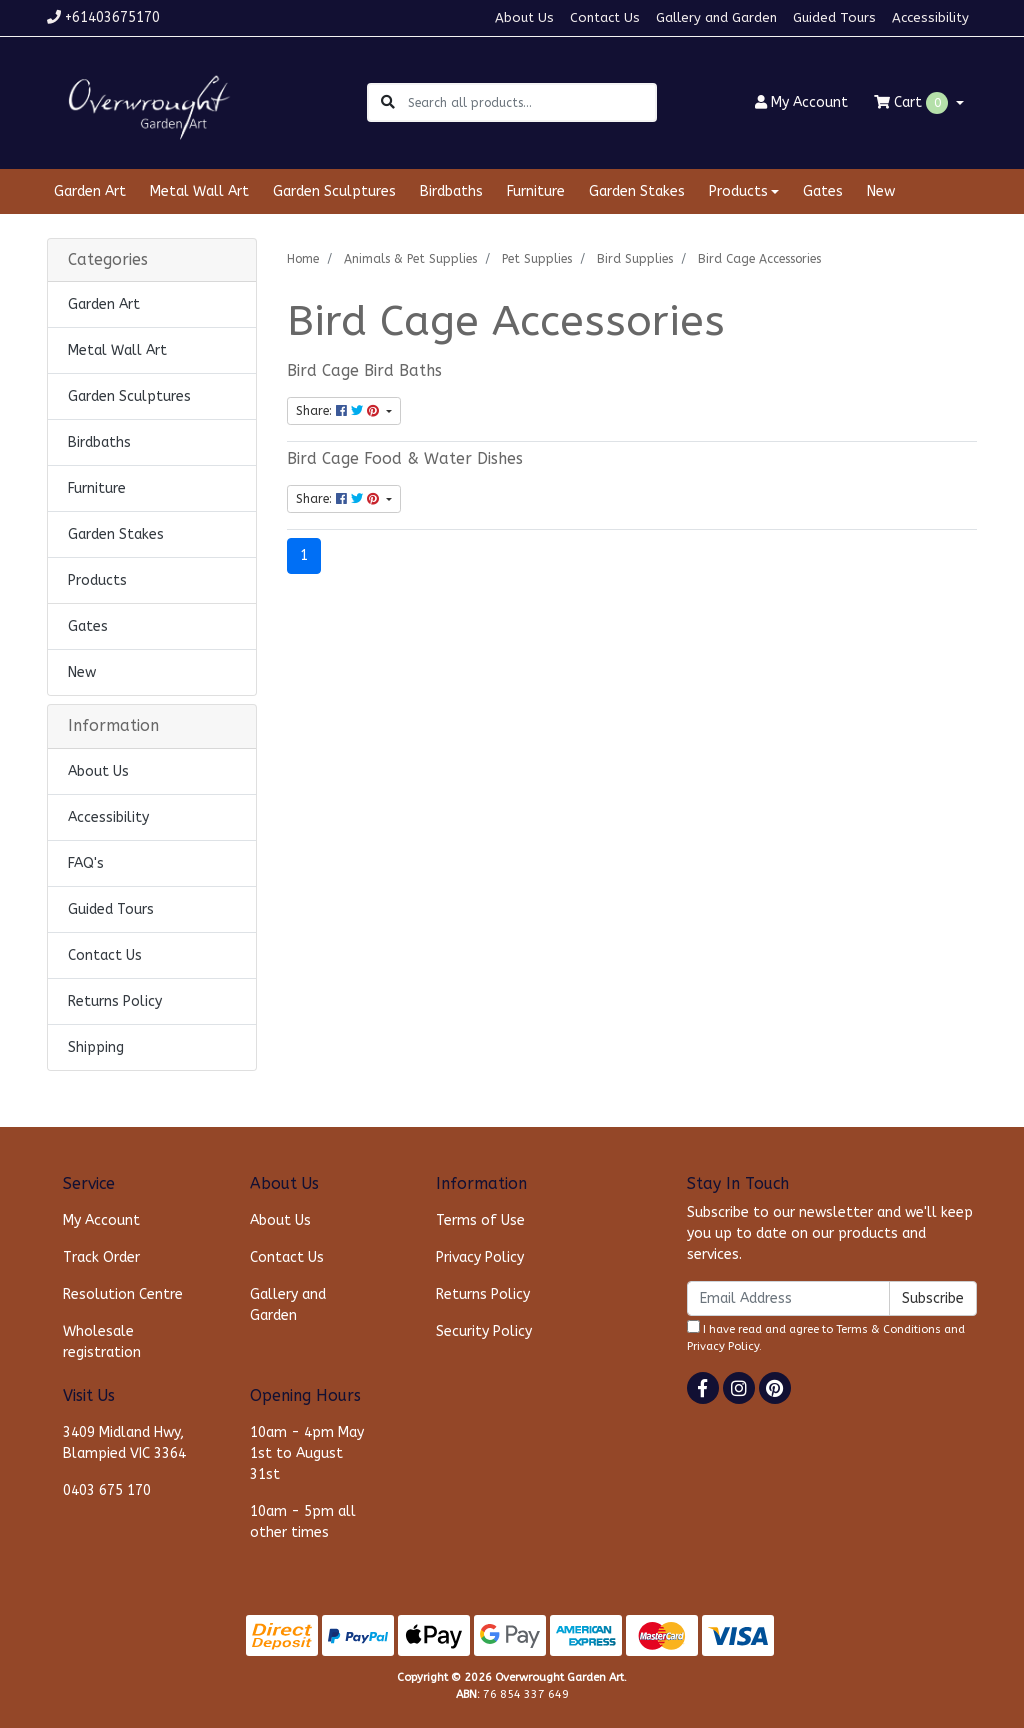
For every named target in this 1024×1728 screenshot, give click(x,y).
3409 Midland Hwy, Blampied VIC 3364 (124, 1443)
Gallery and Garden (716, 17)
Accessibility (930, 17)
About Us (524, 17)
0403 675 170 (107, 1490)
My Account (101, 1220)
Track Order (101, 1257)
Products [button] (738, 191)
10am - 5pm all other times (303, 1522)
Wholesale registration (102, 1342)
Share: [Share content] (339, 411)
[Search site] (388, 102)
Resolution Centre (123, 1294)
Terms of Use (480, 1220)
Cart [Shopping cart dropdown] (913, 103)
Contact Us (605, 17)
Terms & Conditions (888, 1329)
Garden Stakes (637, 191)
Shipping (96, 1047)
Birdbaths (451, 191)
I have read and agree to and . (826, 1336)
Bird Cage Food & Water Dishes (405, 459)
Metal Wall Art (199, 191)
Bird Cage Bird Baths (364, 371)
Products (97, 580)
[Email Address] (788, 1298)
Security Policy (484, 1331)
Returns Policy (115, 1001)
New (881, 191)
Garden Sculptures (334, 191)
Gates (823, 191)
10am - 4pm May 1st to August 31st (307, 1453)
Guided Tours (834, 17)
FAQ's (86, 863)
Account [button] (801, 102)
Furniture (536, 191)
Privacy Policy (480, 1257)
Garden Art (90, 191)
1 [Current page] (304, 555)
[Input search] (531, 102)
